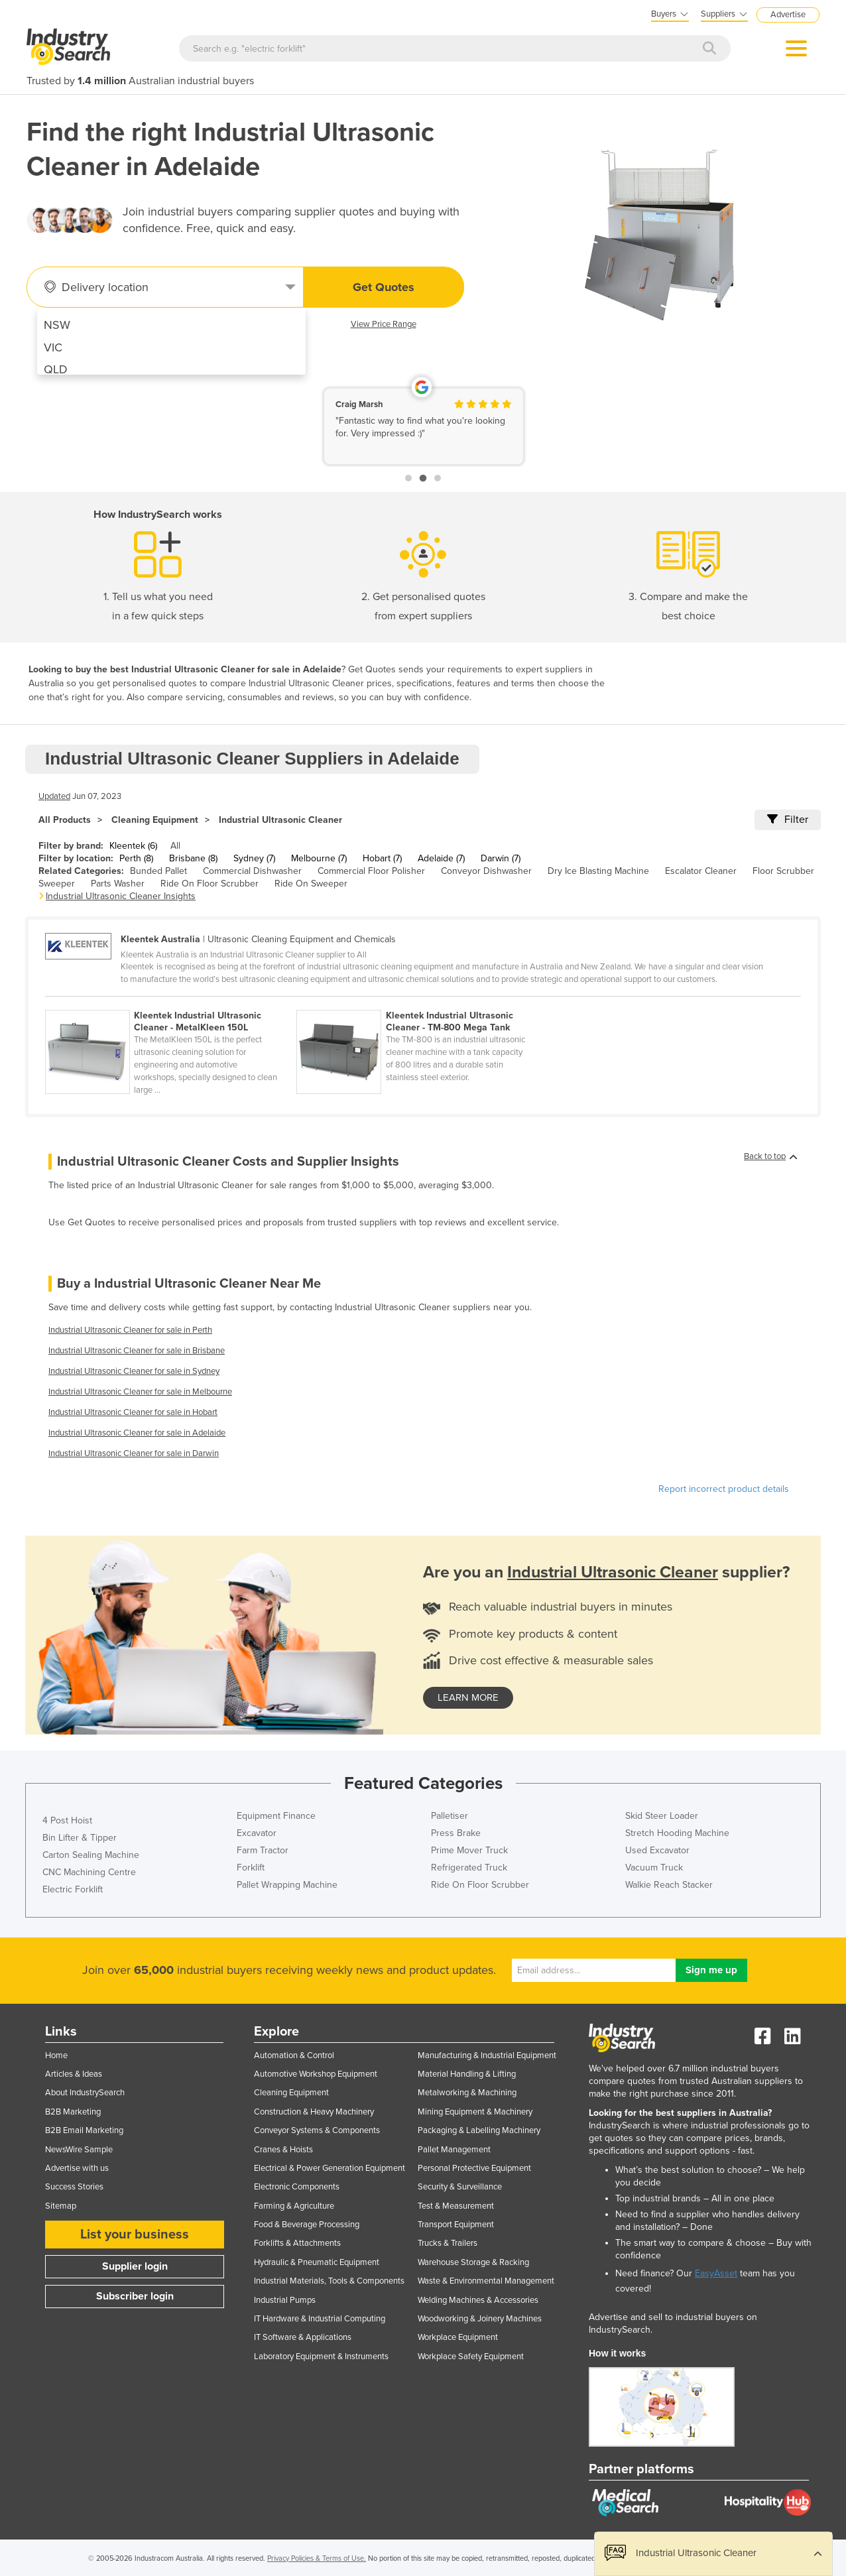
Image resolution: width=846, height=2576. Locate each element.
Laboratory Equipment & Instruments (321, 2356)
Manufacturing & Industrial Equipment (487, 2055)
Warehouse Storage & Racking (473, 2262)
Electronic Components (296, 2186)
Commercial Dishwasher (252, 871)
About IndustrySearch (85, 2092)
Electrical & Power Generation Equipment (329, 2168)
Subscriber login (135, 2296)
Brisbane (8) (193, 858)
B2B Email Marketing (84, 2130)
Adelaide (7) (441, 858)
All (175, 845)
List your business (134, 2234)
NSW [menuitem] (57, 325)
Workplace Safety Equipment (471, 2356)
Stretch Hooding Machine (677, 1833)
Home (56, 2055)
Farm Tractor (262, 1850)
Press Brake (456, 1833)
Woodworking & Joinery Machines (480, 2318)
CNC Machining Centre (89, 1872)
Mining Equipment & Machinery (475, 2112)
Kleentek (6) (133, 845)
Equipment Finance (276, 1815)
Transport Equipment (456, 2224)
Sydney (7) (254, 858)
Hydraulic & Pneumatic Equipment (316, 2262)
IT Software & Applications (302, 2337)
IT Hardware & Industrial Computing (319, 2318)
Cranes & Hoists (283, 2149)
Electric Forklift (72, 1889)
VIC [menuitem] (53, 347)
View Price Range (383, 324)
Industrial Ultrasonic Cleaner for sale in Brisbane (136, 1350)
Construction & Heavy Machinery (314, 2112)
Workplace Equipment (458, 2337)
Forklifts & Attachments (297, 2243)
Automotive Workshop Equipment (315, 2074)
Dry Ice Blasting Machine (598, 871)
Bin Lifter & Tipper (79, 1837)
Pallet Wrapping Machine (287, 1884)
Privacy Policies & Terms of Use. (316, 2558)
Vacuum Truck (654, 1867)
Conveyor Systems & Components (317, 2130)
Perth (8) (136, 858)
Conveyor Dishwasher (486, 871)
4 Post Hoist (67, 1820)
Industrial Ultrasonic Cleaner (280, 820)
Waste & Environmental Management (486, 2281)
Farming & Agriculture (294, 2206)
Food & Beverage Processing (306, 2224)
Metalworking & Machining (467, 2092)
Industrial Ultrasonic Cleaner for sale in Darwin (133, 1453)
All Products (64, 820)
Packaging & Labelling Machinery (479, 2130)
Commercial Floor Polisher (371, 871)
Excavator (256, 1833)
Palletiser (449, 1815)
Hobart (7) (382, 858)
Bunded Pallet (158, 871)
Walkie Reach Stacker (669, 1884)
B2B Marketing (73, 2112)
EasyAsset (716, 2273)
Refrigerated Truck (469, 1867)
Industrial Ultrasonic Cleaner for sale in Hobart (132, 1412)
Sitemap (60, 2206)
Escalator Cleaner (701, 871)
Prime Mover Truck (469, 1850)
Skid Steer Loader (661, 1815)
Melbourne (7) (319, 858)
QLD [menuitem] (56, 369)
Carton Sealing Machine (90, 1855)
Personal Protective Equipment (474, 2168)
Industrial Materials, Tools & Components (329, 2281)
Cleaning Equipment (154, 820)
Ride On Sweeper (310, 883)
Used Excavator (657, 1850)
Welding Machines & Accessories (478, 2300)
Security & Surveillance (460, 2186)
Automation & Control (294, 2055)
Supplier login (135, 2266)
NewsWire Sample (79, 2149)
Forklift (251, 1867)
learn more (468, 1697)
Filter (787, 819)
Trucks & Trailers (447, 2243)
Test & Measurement (456, 2206)
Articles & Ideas (73, 2074)
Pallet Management (454, 2149)
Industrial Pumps (285, 2300)
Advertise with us (77, 2168)
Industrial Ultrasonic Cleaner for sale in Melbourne (140, 1391)
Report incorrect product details (723, 1489)
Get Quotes (383, 287)
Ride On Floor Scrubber (209, 883)
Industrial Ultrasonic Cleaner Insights (121, 896)
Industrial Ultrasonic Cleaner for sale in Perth (130, 1330)
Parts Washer (118, 883)
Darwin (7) (500, 858)
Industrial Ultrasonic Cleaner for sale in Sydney (133, 1371)
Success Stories (74, 2186)
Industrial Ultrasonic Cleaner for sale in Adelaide (136, 1433)
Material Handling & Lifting (467, 2074)
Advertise (788, 14)
